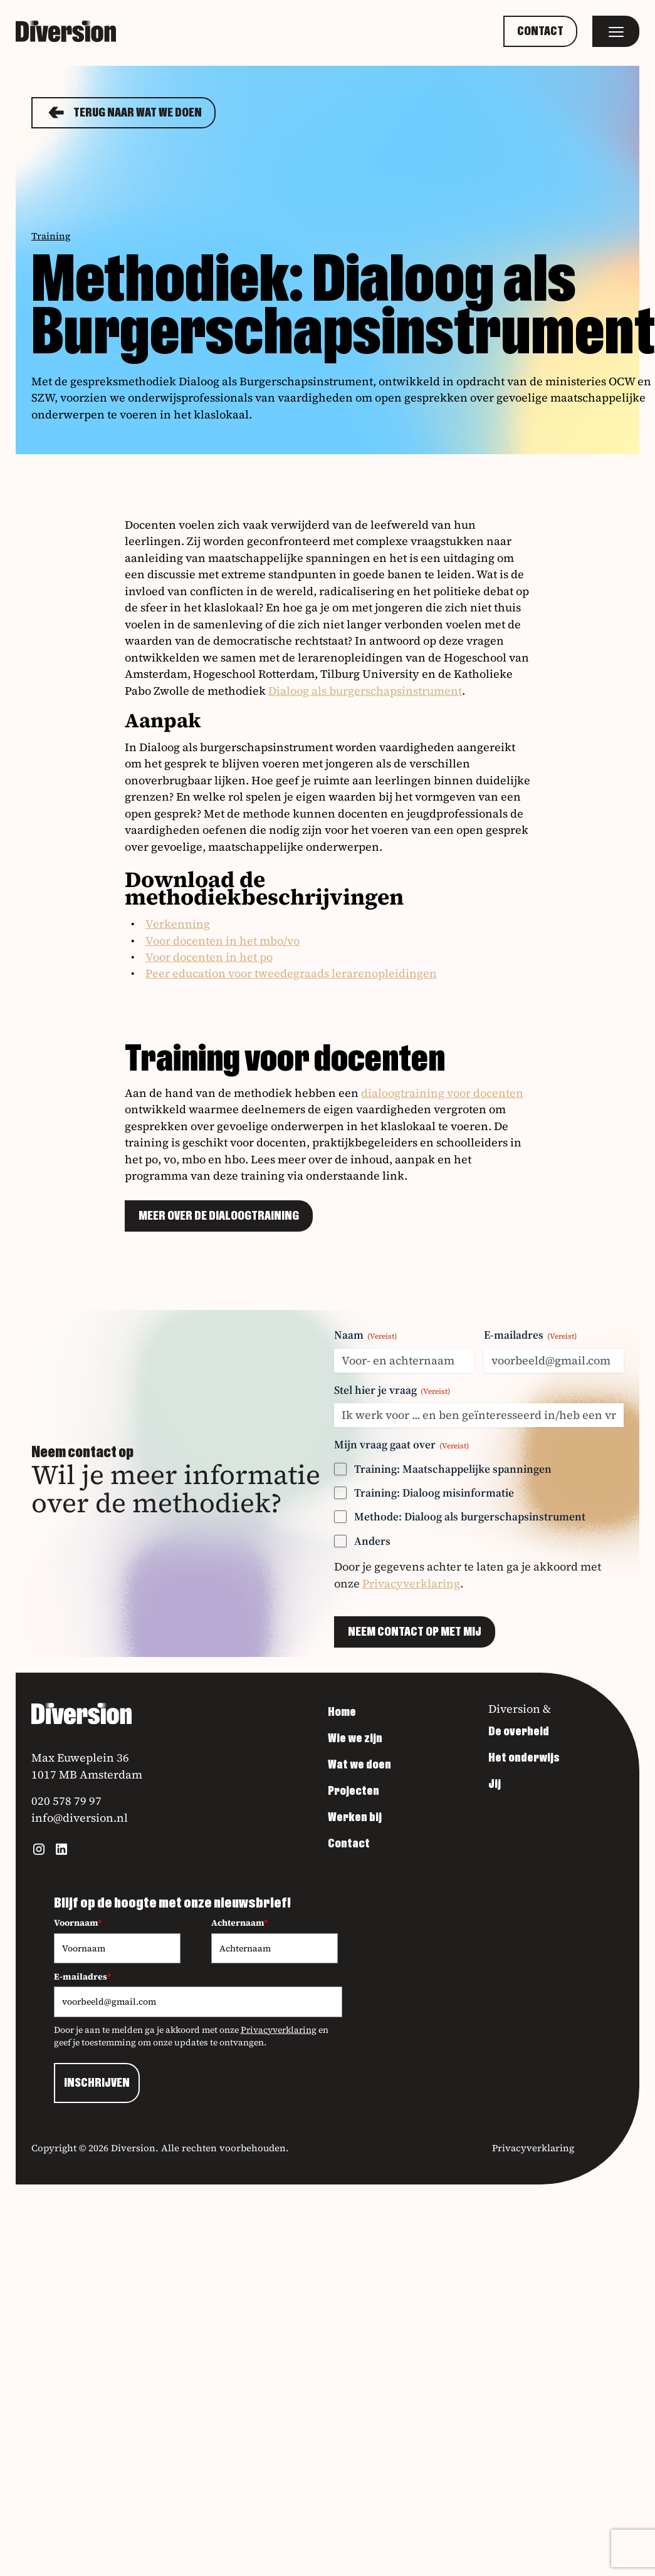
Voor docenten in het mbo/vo (222, 940)
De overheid (518, 1731)
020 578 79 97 (66, 1801)
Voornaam (78, 1922)
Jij (494, 1784)
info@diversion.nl (79, 1818)
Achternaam (239, 1922)
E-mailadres (530, 1335)
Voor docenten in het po (209, 957)
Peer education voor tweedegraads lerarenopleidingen (291, 973)
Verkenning (177, 924)
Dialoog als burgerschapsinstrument (365, 691)
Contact (540, 31)
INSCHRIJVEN (97, 2083)
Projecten (353, 1791)
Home (342, 1712)
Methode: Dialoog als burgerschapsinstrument (469, 1516)
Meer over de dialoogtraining (219, 1216)
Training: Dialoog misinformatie (434, 1492)
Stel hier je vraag (392, 1390)
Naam (365, 1335)
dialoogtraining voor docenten (442, 1093)
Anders (372, 1541)
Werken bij (355, 1817)
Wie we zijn (355, 1738)
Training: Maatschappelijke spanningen (453, 1469)
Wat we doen (359, 1765)
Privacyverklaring (411, 1583)
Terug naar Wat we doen (123, 112)
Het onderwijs (524, 1758)
